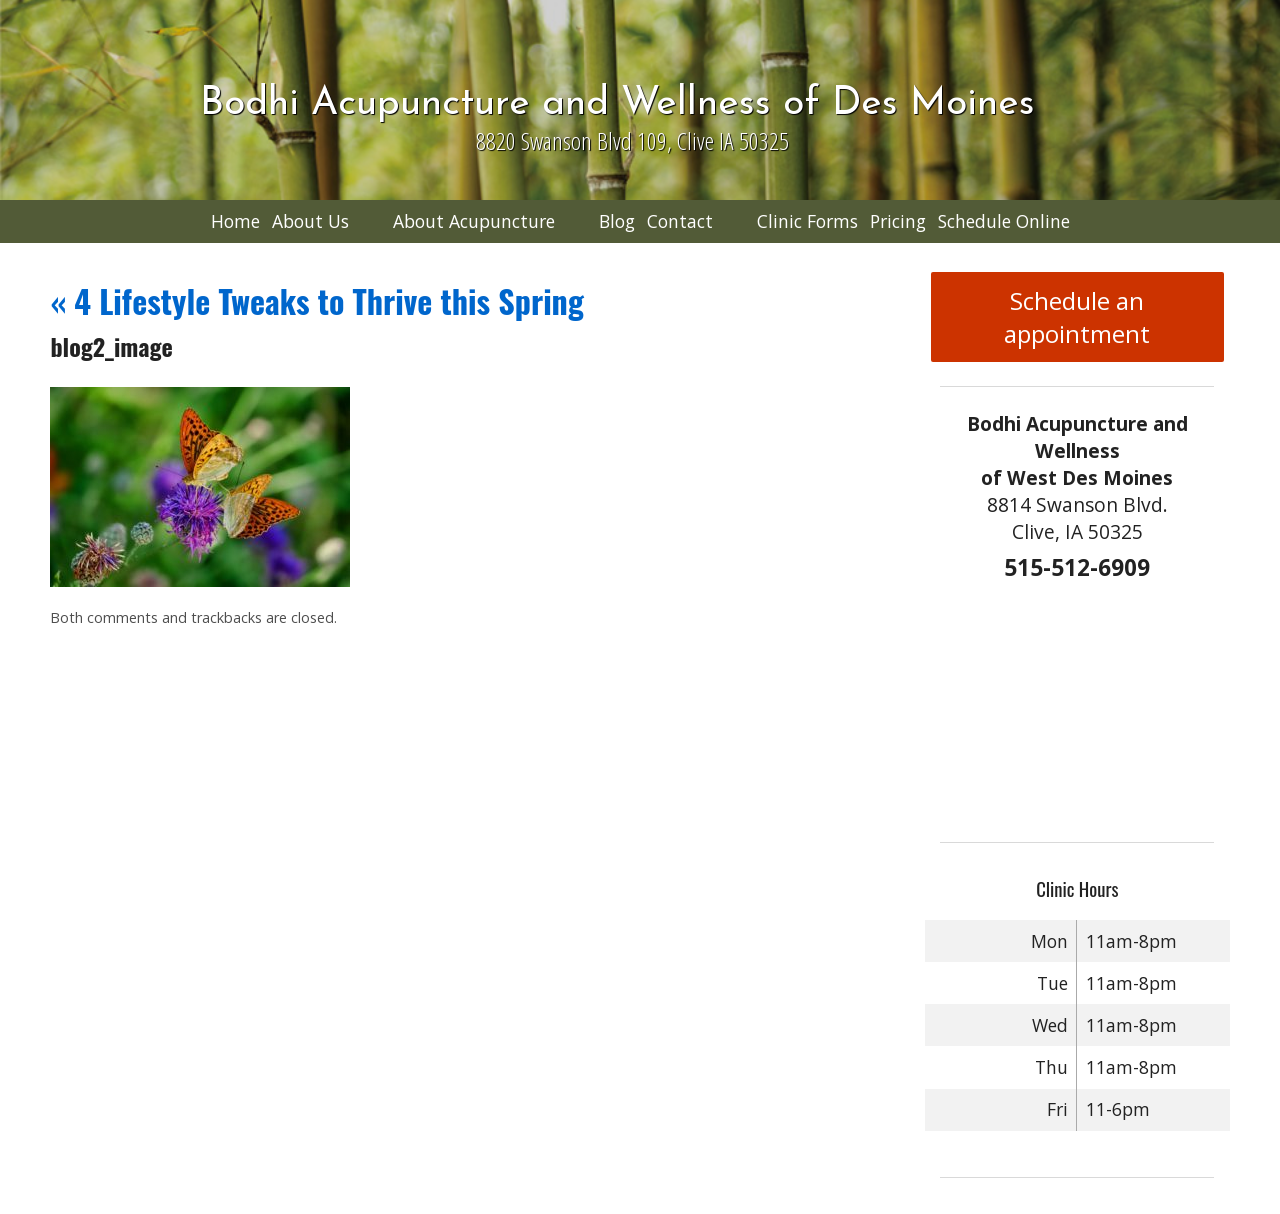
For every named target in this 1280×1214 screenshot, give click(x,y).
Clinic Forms (807, 221)
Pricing (898, 221)
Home (235, 221)
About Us (310, 221)
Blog (617, 221)
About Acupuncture (474, 221)
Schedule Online (1004, 221)
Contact (680, 221)
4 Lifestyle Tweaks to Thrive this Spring (316, 300)
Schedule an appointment (1077, 317)
